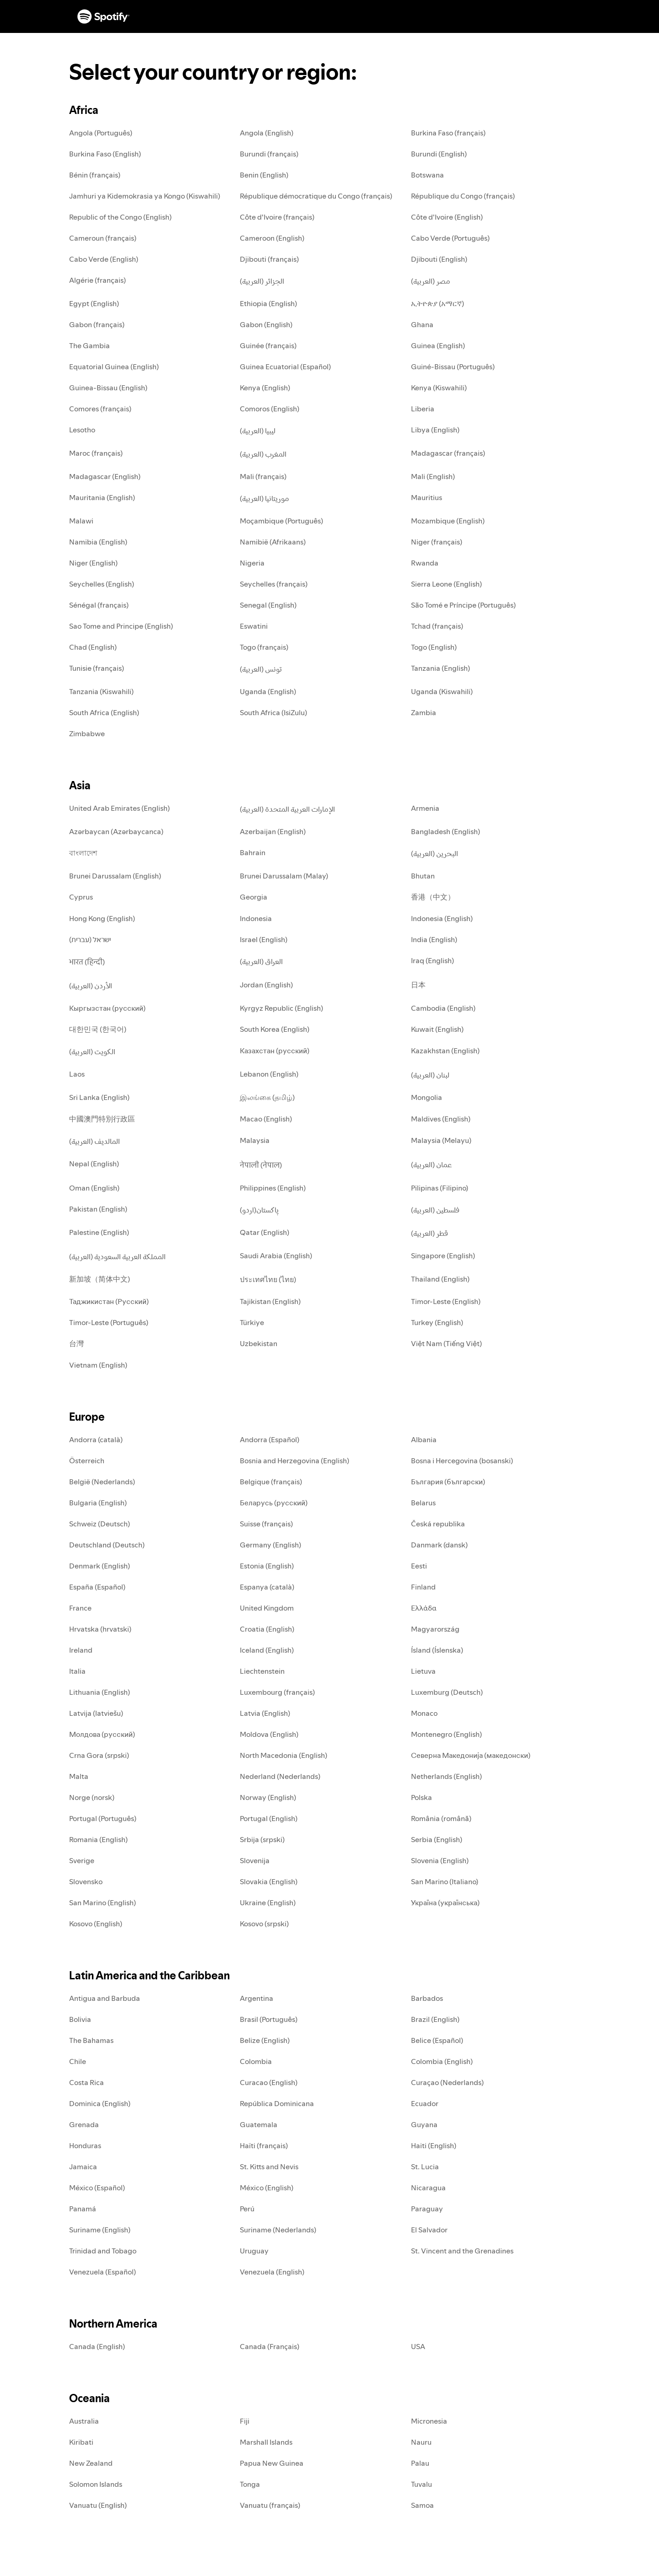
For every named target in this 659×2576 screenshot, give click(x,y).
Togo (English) (434, 647)
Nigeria (252, 563)
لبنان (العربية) (430, 1075)
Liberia (422, 409)
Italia (77, 1671)
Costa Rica (86, 2082)
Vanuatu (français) (270, 2505)
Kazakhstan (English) (445, 1050)
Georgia (253, 897)
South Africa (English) (104, 712)
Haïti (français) (264, 2145)
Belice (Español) (437, 2040)
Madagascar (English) (104, 476)
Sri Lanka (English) (99, 1097)
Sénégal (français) (99, 605)
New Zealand (91, 2463)
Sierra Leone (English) (446, 584)
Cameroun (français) (102, 238)
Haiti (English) (433, 2145)
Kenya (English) (265, 388)
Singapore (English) (443, 1255)
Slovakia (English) (268, 1881)
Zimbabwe (87, 733)
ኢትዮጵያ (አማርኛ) (437, 303)
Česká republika (438, 1524)
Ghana (422, 324)
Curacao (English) (268, 2082)
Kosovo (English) (95, 1924)
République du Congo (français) (463, 196)
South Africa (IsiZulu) (273, 712)
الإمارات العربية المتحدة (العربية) (287, 809)
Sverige (81, 1860)
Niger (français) (436, 542)
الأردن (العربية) (90, 986)
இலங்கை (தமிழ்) (267, 1097)
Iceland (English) (267, 1650)
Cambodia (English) (443, 1008)
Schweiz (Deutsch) (99, 1524)
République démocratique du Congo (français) (316, 196)
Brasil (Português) (268, 2019)
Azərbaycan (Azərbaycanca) (116, 831)
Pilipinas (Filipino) (439, 1188)
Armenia (425, 808)
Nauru (421, 2442)
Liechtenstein (262, 1671)
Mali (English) (433, 476)
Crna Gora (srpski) (99, 1755)
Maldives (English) (440, 1119)
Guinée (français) (268, 345)
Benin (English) (264, 175)
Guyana (424, 2124)
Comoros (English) (269, 409)
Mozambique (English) (448, 521)
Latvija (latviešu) (96, 1713)
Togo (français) (264, 647)
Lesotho (82, 430)
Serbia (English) (436, 1839)
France (80, 1608)
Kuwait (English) (437, 1029)
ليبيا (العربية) (257, 431)
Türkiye (252, 1322)
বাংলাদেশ (83, 853)
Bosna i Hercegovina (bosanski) (462, 1460)
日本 (418, 985)
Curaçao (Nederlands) (447, 2082)
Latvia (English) (265, 1713)
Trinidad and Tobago (102, 2251)
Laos (77, 1074)
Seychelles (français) (274, 584)
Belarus (423, 1503)
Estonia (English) (267, 1566)
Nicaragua (428, 2188)
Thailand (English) (440, 1279)
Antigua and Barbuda (104, 1998)
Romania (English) (98, 1839)
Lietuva (423, 1671)
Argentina (256, 1998)
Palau (420, 2463)
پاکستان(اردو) (259, 1210)
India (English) (434, 939)
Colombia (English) (442, 2061)
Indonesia (256, 918)
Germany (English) (270, 1545)
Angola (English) (266, 133)
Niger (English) (93, 563)
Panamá (82, 2209)
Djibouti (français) (269, 259)
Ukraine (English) (268, 1902)
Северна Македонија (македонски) (470, 1755)
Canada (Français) (269, 2346)
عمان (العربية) (431, 1164)
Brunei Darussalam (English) (115, 876)
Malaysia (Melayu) (441, 1140)
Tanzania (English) (440, 668)
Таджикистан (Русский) (109, 1301)
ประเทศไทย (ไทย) (268, 1279)
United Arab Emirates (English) (119, 808)
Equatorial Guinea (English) (114, 366)
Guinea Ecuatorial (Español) (285, 366)
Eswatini (254, 626)
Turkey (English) (437, 1322)
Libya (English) (435, 430)
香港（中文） (433, 897)
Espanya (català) (267, 1587)
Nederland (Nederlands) (280, 1776)
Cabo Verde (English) (103, 259)
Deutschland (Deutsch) (107, 1545)
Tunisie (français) (96, 668)
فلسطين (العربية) (435, 1210)
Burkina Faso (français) (448, 133)
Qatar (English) (264, 1232)
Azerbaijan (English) (273, 831)
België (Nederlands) (102, 1482)
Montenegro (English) (446, 1734)
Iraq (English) (432, 960)
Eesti (419, 1566)
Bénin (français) (94, 175)
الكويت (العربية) (92, 1051)
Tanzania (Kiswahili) (101, 691)
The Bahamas (91, 2040)
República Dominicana (277, 2103)
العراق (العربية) (261, 961)
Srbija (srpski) (262, 1839)
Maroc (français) (96, 453)
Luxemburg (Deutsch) (447, 1692)
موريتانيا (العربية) (264, 498)
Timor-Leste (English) (446, 1301)
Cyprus (81, 897)
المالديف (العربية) (94, 1141)
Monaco (424, 1713)
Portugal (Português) (102, 1818)
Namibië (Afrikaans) (273, 542)
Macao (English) (266, 1119)
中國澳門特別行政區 (102, 1119)
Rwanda (424, 563)
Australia (84, 2421)
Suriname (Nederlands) (278, 2230)
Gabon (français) (96, 324)
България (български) (448, 1482)
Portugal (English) (268, 1818)
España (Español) (97, 1587)
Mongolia (426, 1097)
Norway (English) (268, 1797)
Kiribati (81, 2442)
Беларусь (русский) (274, 1503)
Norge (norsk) (91, 1797)
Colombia (256, 2061)
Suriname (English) (99, 2230)
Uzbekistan (258, 1343)
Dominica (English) (99, 2103)
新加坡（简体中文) (99, 1279)
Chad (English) (93, 647)
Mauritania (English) (102, 497)
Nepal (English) (94, 1164)
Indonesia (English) (442, 918)
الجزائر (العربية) (262, 281)
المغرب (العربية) (263, 454)
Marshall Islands (266, 2442)
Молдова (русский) (102, 1734)
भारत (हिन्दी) (87, 962)
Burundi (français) (269, 154)
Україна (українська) (445, 1902)
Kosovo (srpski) (264, 1924)
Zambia (423, 712)
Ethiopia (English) (268, 303)
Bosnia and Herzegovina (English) (294, 1460)
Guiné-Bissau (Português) (453, 366)
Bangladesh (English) (445, 831)
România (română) (441, 1818)
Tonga (250, 2484)
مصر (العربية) (430, 281)
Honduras (85, 2145)
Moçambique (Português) (281, 521)
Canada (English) (97, 2346)
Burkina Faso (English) (105, 154)
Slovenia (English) (440, 1860)
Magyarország (435, 1629)
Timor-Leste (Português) (108, 1322)
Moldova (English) (269, 1734)
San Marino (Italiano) (444, 1881)
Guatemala (258, 2124)
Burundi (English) (439, 154)
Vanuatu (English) (98, 2505)
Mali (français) (263, 476)
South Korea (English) (274, 1029)
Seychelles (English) (101, 584)
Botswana (427, 175)
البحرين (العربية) (434, 853)
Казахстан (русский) (274, 1050)
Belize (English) (265, 2040)
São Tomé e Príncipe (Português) (463, 605)
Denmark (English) (99, 1566)
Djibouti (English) (439, 259)
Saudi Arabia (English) (276, 1255)
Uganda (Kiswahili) (442, 691)
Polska (421, 1797)
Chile (77, 2061)
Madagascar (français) (448, 453)
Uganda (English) (268, 691)
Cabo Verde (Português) (450, 238)
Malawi (81, 521)
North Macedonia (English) (283, 1755)
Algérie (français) (97, 280)
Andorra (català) (96, 1439)
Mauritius (426, 497)
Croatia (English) (267, 1629)
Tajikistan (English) (270, 1301)
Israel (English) (263, 939)
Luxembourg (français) (277, 1692)
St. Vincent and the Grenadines (462, 2251)
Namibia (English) (98, 542)
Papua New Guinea (271, 2463)
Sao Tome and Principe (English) (121, 626)
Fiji (244, 2421)
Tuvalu (421, 2484)
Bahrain (252, 852)
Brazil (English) (435, 2019)
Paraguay (427, 2209)
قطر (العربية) (429, 1233)
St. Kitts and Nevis (269, 2166)
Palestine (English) (99, 1232)
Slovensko (86, 1881)
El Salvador (429, 2230)
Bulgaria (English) (98, 1503)
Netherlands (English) (446, 1776)
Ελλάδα (424, 1608)
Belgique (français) (271, 1482)
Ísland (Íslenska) (437, 1650)
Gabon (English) (266, 324)
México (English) (266, 2188)
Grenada (84, 2124)
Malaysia (255, 1140)
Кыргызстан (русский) (107, 1008)
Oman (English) (94, 1188)
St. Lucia (425, 2166)
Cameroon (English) (272, 238)
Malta (78, 1776)
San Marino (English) (102, 1902)
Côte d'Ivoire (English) (447, 217)
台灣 (76, 1343)
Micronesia (429, 2421)
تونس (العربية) (261, 669)
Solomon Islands (95, 2484)
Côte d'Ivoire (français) (277, 217)
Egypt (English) (94, 303)
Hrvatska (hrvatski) (100, 1629)
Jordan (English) (266, 985)
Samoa (422, 2505)
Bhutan (423, 876)
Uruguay (254, 2251)
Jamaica (83, 2166)
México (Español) (97, 2188)
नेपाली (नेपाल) (261, 1165)
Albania (424, 1439)
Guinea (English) (438, 345)
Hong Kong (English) (102, 918)
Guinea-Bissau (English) (108, 388)
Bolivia (80, 2019)
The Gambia (89, 345)
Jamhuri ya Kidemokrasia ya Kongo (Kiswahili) (144, 196)
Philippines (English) (273, 1188)
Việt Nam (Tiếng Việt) (446, 1343)
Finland (423, 1587)
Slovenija (255, 1860)
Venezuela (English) (272, 2272)
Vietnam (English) (98, 1365)
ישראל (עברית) (90, 939)
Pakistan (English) (98, 1209)
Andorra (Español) (269, 1439)
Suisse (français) (266, 1524)
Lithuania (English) (99, 1692)
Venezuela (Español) (102, 2272)
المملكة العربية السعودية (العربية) (117, 1256)
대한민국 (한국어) (97, 1029)
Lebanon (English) (269, 1074)
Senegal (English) (268, 605)
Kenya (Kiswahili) (439, 388)
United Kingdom (267, 1608)
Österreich (86, 1460)
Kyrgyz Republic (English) (281, 1008)
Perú (247, 2209)
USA (418, 2346)
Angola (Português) (100, 133)
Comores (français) (100, 409)
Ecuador (424, 2103)
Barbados (427, 1998)
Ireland (80, 1650)
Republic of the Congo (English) (120, 217)
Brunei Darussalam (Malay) (284, 876)
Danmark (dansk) (439, 1545)
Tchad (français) (437, 626)
